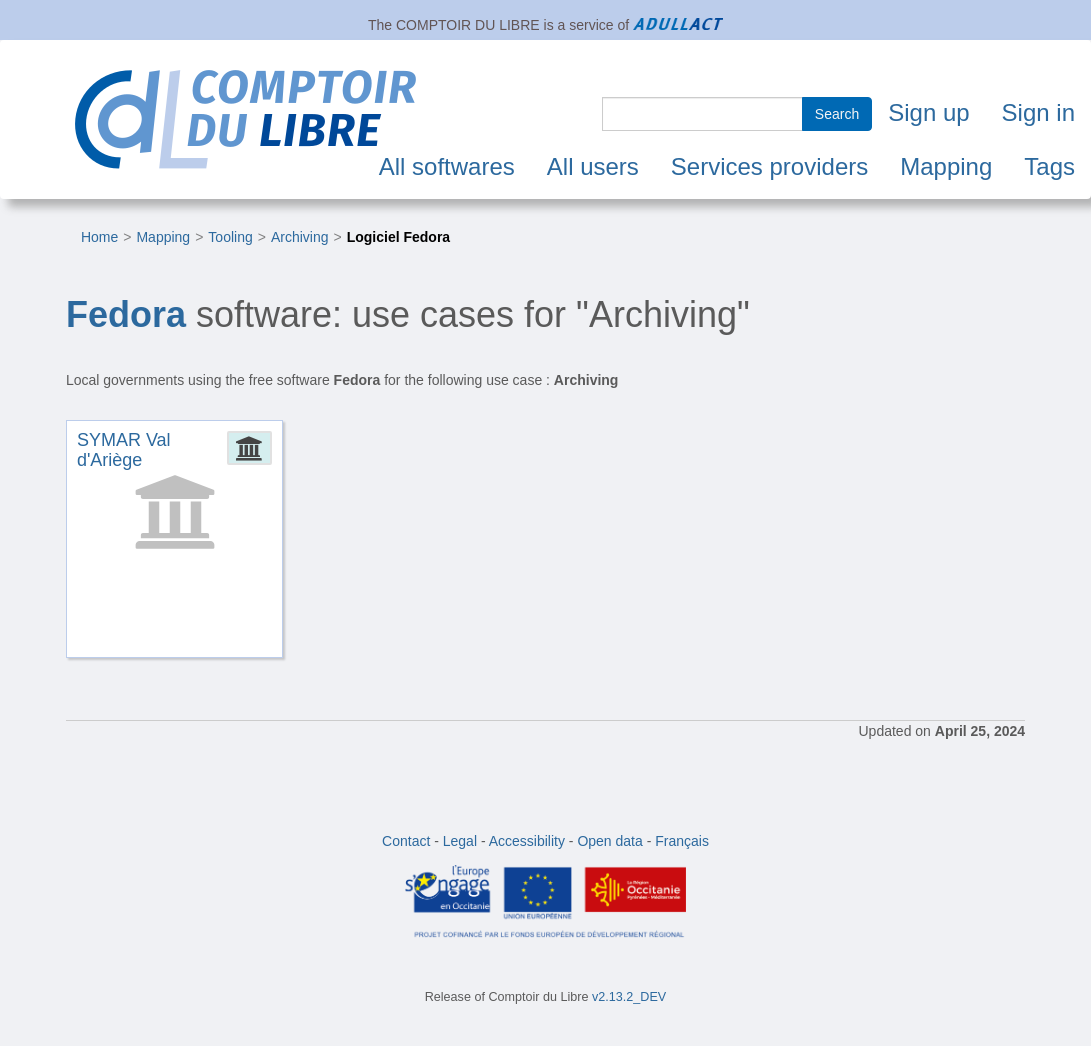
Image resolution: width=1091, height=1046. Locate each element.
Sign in (1038, 112)
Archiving (300, 237)
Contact (406, 841)
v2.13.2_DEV (629, 997)
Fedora (126, 314)
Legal (460, 841)
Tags (1049, 166)
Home (99, 237)
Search (837, 114)
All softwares (447, 166)
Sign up (928, 112)
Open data (609, 841)
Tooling (230, 237)
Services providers (769, 166)
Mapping (946, 166)
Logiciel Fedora (398, 237)
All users (593, 166)
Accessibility (527, 841)
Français (682, 841)
